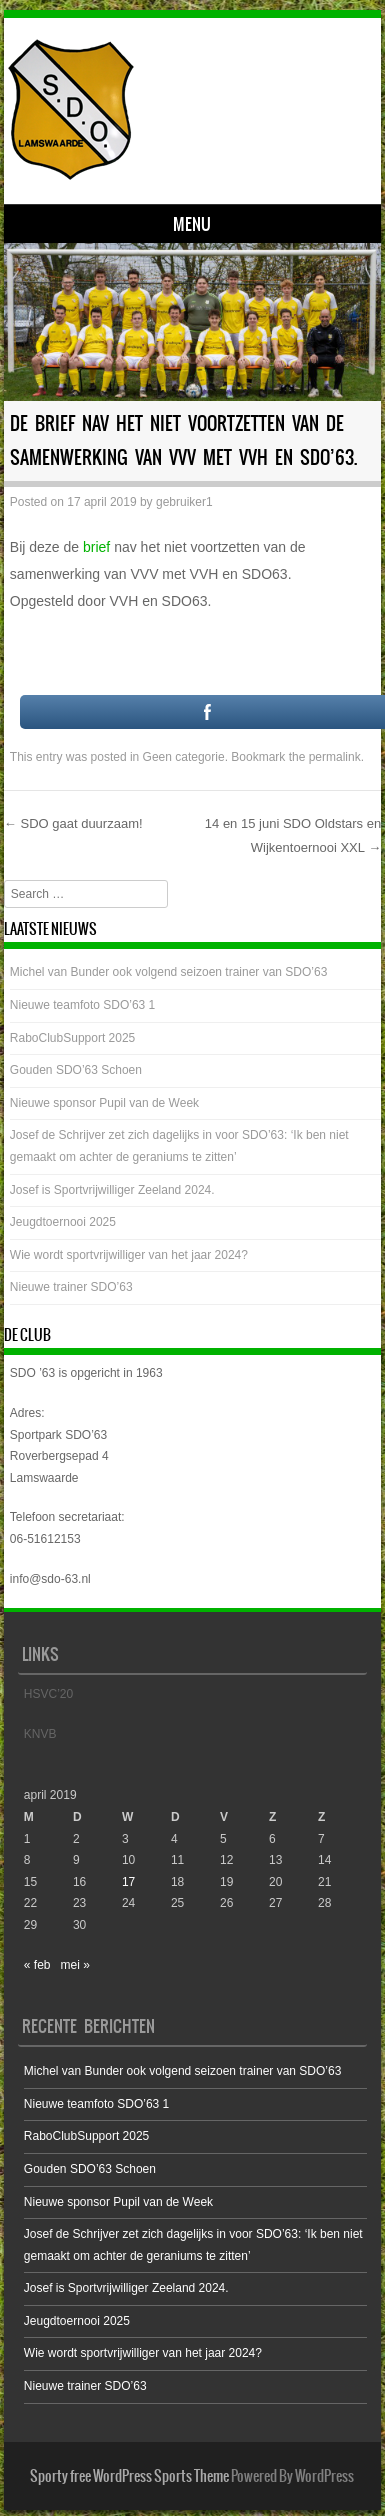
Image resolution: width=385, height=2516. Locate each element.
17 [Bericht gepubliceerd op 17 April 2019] (128, 1882)
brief (96, 547)
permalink (335, 757)
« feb (37, 1965)
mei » (75, 1965)
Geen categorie (184, 757)
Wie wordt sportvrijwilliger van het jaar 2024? (129, 1255)
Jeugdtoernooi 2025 (63, 1222)
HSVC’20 (48, 1694)
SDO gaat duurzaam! (73, 823)
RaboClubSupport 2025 (72, 1038)
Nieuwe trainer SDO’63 (71, 1287)
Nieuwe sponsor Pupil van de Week (104, 1103)
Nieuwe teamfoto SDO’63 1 (82, 1005)
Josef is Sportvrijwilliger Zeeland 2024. (112, 1190)
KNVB (40, 1734)
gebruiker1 (184, 502)
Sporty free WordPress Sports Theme (129, 2476)
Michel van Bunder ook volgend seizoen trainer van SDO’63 (169, 972)
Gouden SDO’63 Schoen (76, 1070)
